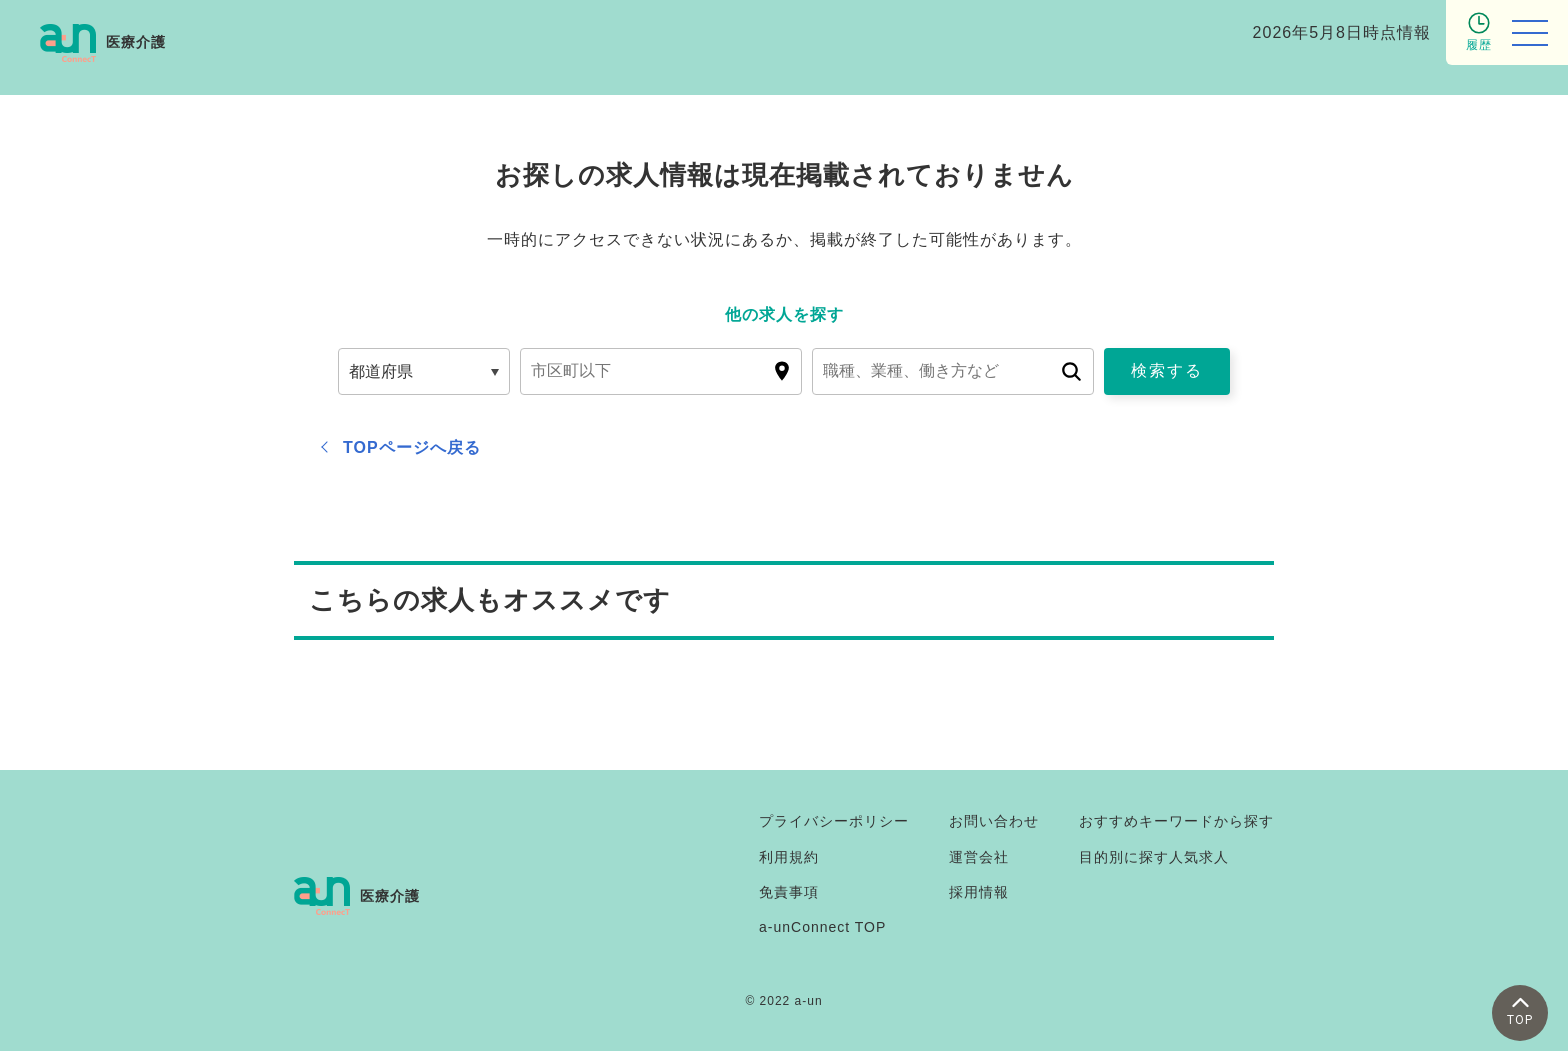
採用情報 (979, 892)
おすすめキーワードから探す (1176, 821)
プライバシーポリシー (834, 821)
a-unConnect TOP (822, 927)
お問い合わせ (994, 821)
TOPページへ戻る (412, 447)
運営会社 (979, 857)
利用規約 (789, 857)
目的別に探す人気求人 (1154, 857)
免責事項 (789, 892)
